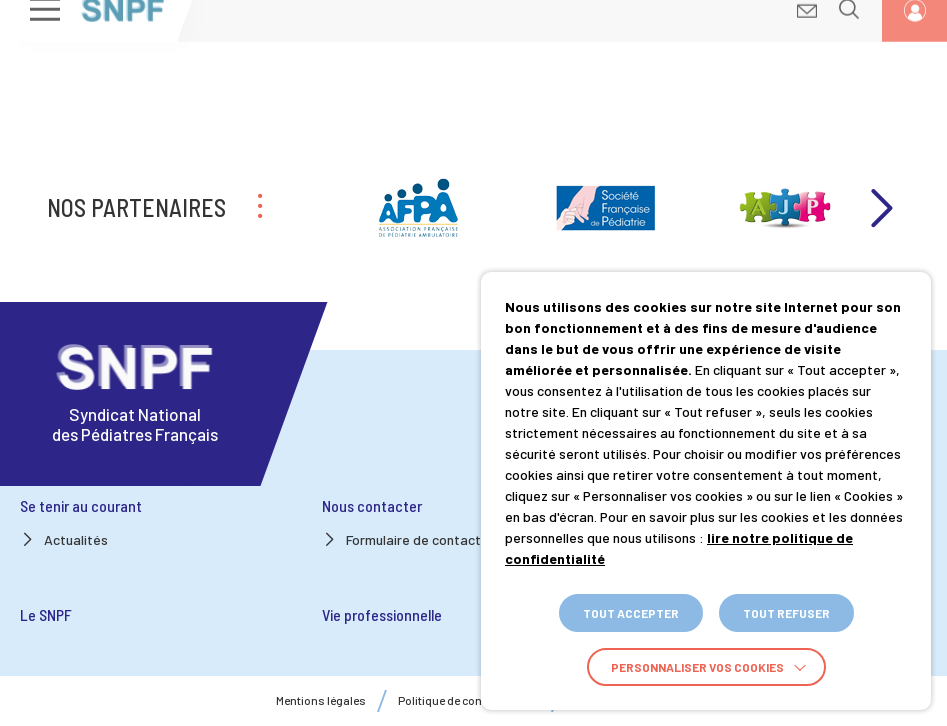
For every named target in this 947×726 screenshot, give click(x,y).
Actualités (76, 539)
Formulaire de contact (413, 539)
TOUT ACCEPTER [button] (631, 613)
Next (880, 208)
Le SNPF (46, 614)
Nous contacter (372, 505)
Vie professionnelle (382, 614)
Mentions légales (321, 700)
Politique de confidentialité (469, 700)
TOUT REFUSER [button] (786, 613)
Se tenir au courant (81, 505)
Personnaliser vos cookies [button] (697, 667)
